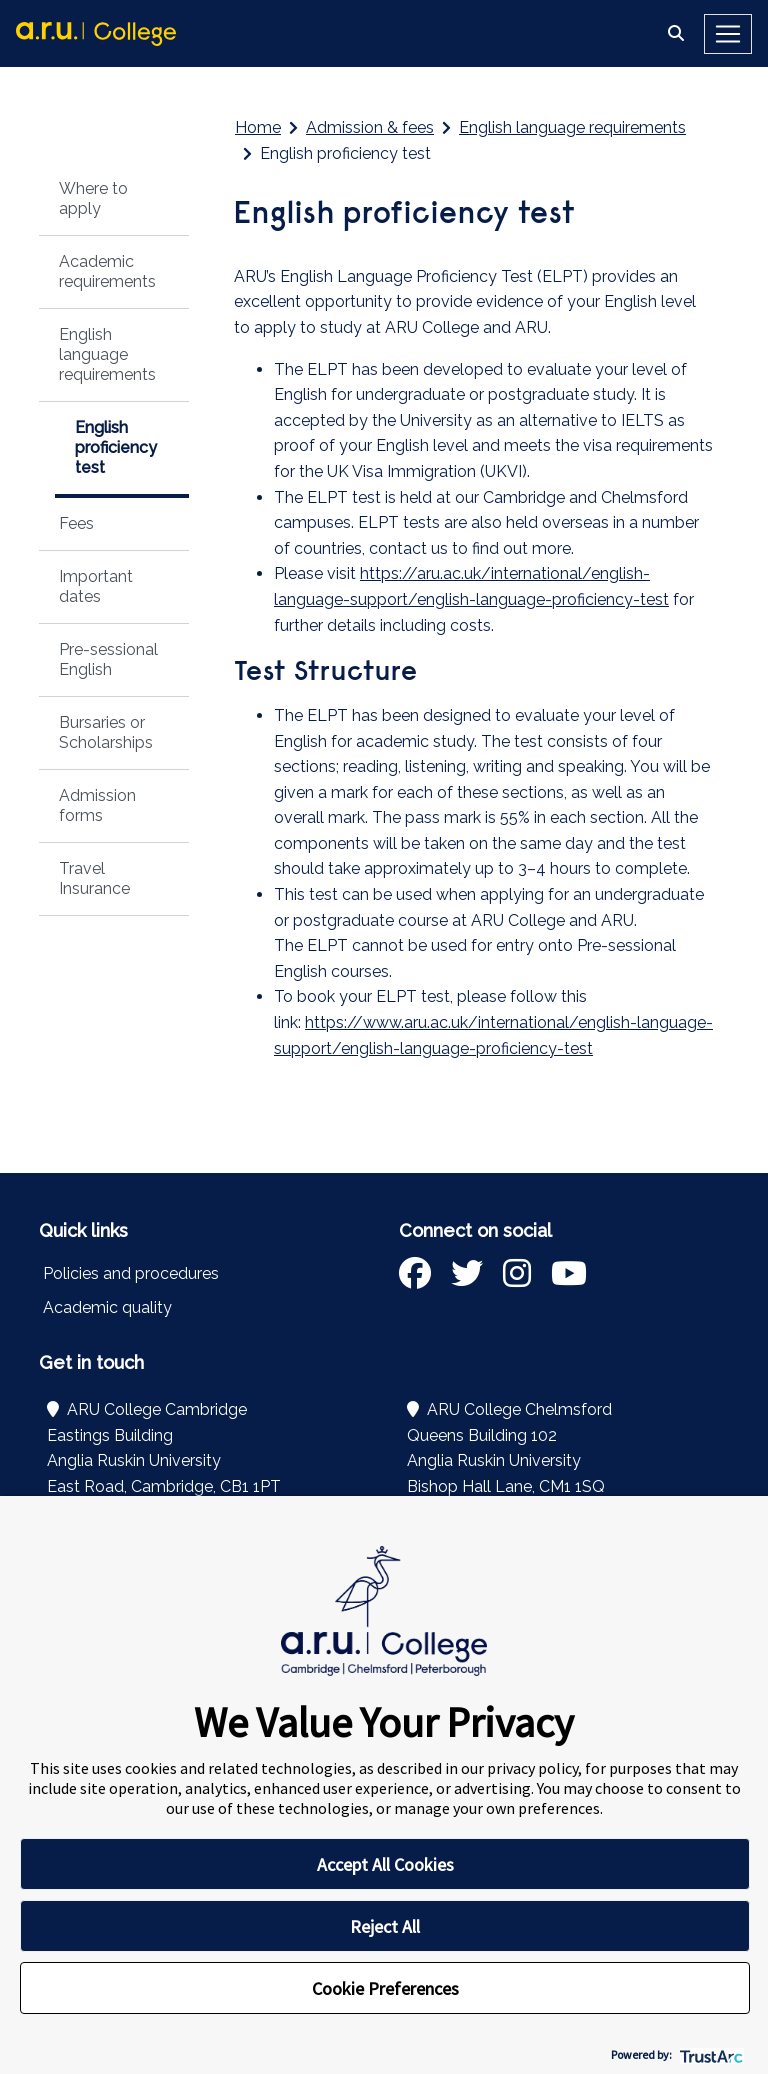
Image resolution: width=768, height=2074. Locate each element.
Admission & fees (370, 127)
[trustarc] (709, 2054)
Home (258, 127)
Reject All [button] (385, 1926)
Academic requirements (107, 271)
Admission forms (97, 805)
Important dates (96, 586)
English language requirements (107, 354)
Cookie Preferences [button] (385, 1988)
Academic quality (107, 1307)
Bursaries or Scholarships (106, 732)
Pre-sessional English (108, 659)
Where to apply (93, 198)
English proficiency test (116, 447)
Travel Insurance (94, 878)
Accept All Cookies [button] (385, 1864)
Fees (76, 523)
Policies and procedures (131, 1273)
